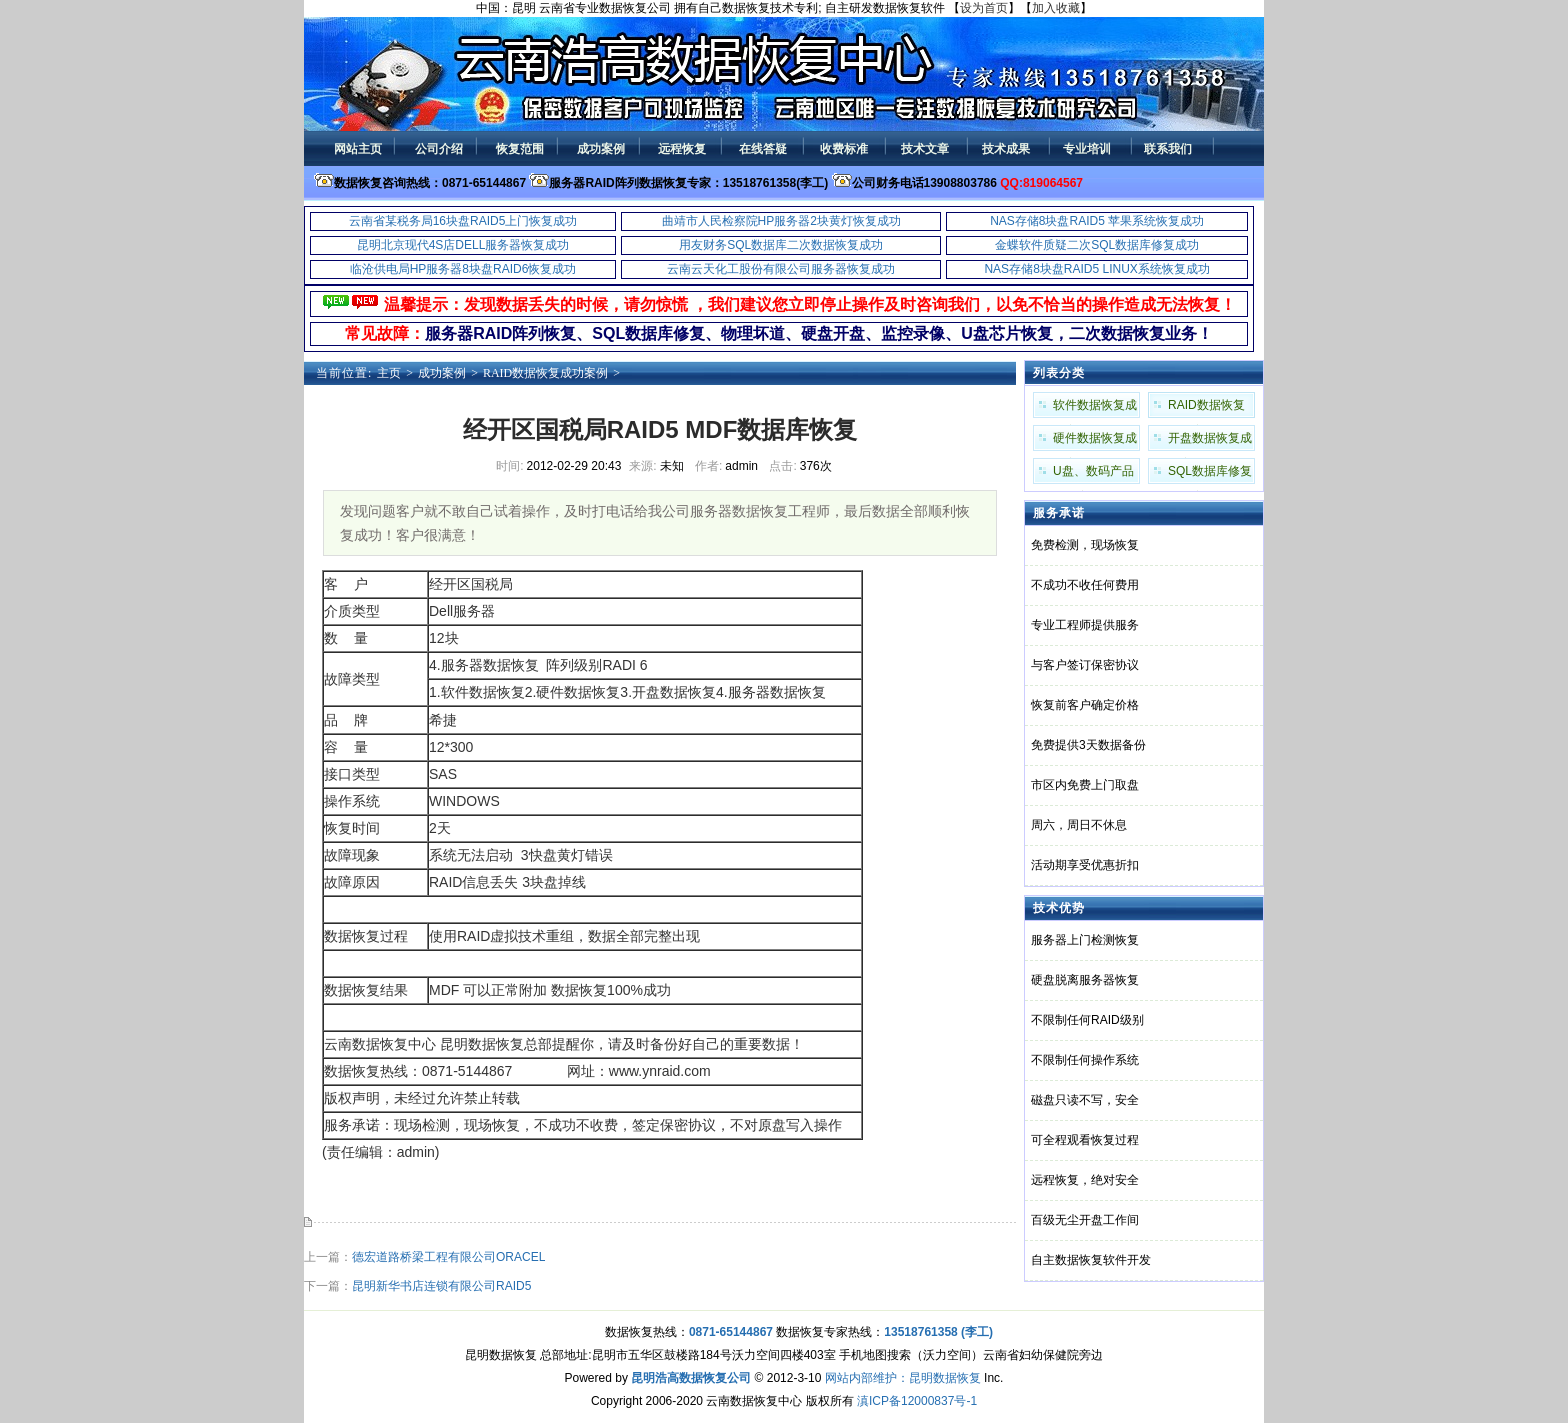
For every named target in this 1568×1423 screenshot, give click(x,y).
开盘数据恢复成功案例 (1210, 441)
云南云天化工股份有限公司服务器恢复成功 (781, 269)
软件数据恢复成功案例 (1095, 408)
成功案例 (442, 373)
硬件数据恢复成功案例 (1095, 441)
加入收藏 (1056, 8)
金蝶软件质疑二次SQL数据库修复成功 (1097, 245)
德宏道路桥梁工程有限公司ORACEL (448, 1257)
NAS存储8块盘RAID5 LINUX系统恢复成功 (1096, 269)
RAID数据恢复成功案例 (545, 373)
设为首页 (984, 8)
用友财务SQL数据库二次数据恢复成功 (781, 245)
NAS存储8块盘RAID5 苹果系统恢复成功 (1097, 221)
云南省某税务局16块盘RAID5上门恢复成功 (463, 221)
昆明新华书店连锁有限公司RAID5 (441, 1286)
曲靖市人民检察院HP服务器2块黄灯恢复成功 (781, 221)
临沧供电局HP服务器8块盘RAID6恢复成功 (463, 269)
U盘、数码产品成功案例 (1093, 474)
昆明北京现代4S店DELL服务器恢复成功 (463, 245)
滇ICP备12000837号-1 (917, 1401)
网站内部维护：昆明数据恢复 (903, 1378)
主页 (389, 373)
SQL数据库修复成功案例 (1210, 474)
